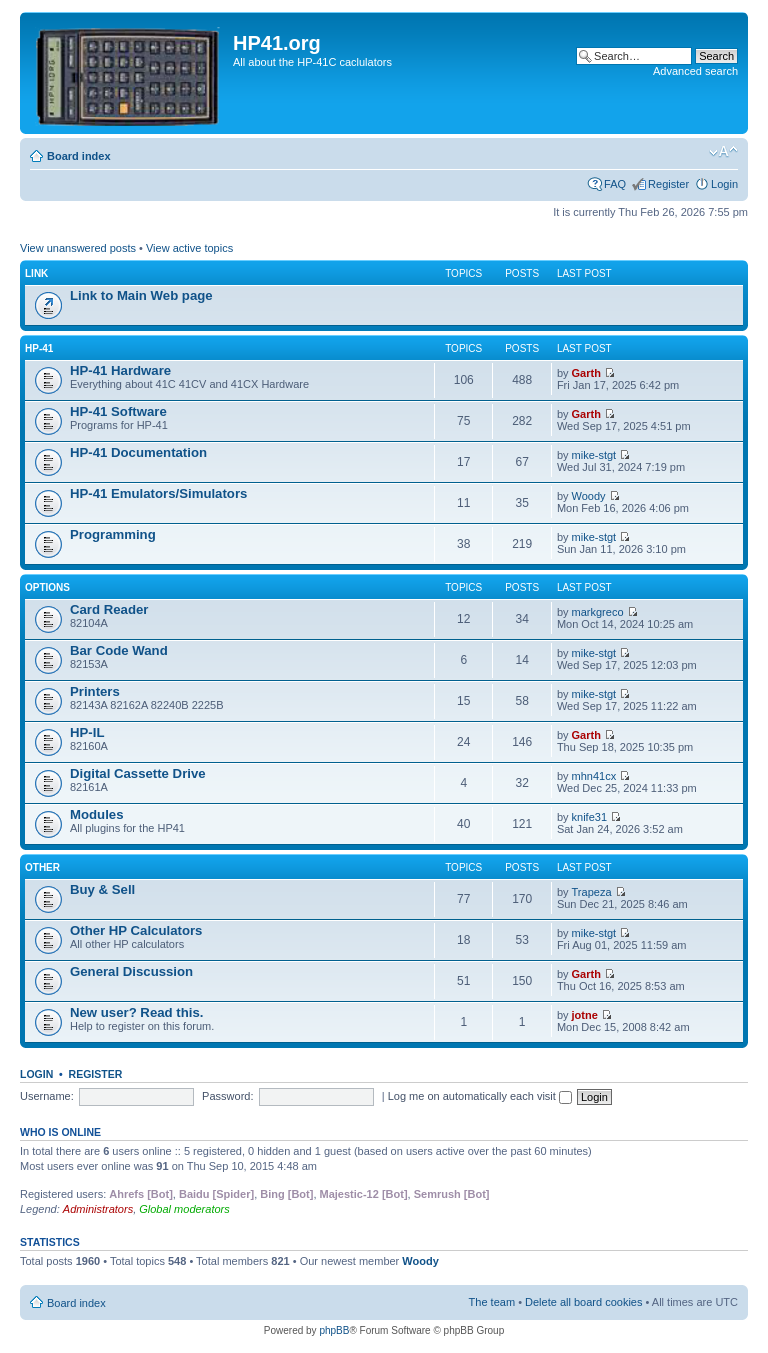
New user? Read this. (136, 1012)
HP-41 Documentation (138, 452)
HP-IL (87, 732)
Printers (95, 691)
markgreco (598, 612)
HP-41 (39, 348)
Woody (589, 496)
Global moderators (184, 1209)
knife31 (589, 817)
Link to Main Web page (141, 295)
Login (724, 184)
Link (36, 273)
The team (492, 1302)
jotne (585, 1015)
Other (42, 867)
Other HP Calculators (136, 930)
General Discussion (131, 971)
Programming (113, 534)
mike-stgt (594, 455)
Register (668, 184)
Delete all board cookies (583, 1302)
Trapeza (592, 892)
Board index (79, 156)
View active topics (189, 248)
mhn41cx (594, 776)
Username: (47, 1096)
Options (47, 587)
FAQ (615, 184)
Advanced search (695, 71)
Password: (227, 1096)
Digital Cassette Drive (138, 773)
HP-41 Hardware (120, 370)
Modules (96, 814)
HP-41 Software (118, 411)
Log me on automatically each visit (480, 1096)
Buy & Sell (102, 889)
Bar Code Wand (119, 650)
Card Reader (109, 609)
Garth (586, 373)
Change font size (723, 152)
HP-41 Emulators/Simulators (158, 493)
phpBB (334, 1330)
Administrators (98, 1209)
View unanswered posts (78, 248)
